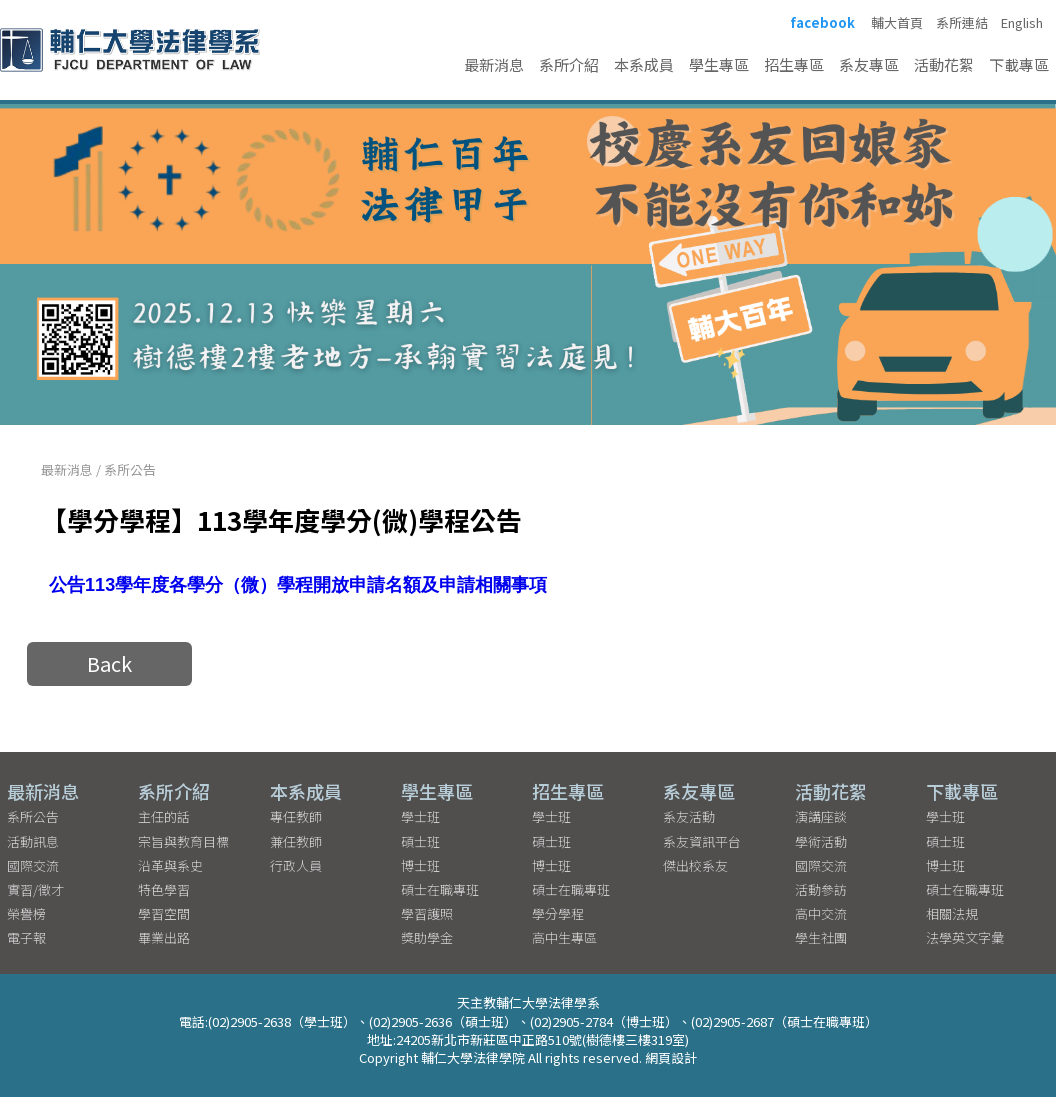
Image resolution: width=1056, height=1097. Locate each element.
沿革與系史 (170, 865)
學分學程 (558, 913)
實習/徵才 (35, 889)
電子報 (26, 937)
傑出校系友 (695, 865)
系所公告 (130, 469)
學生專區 (719, 64)
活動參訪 (821, 889)
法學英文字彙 (965, 937)
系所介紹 (569, 64)
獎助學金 (427, 937)
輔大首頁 (897, 23)
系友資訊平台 (702, 841)
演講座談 (821, 816)
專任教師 (296, 816)
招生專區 (794, 64)
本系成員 (644, 64)
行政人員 (296, 865)
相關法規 (952, 913)
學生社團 (821, 937)
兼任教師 (296, 841)
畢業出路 (164, 937)
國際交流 (33, 865)
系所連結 (962, 23)
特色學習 (164, 889)
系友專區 (869, 64)
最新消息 (494, 64)
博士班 (420, 865)
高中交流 (821, 913)
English (1022, 23)
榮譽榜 (26, 913)
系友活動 (689, 816)
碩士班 (420, 841)
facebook (822, 23)
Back (109, 663)
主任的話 (164, 816)
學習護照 (427, 913)
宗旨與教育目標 (183, 841)
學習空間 (164, 913)
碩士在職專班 (440, 889)
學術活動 (821, 841)
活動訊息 (33, 841)
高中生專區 (564, 937)
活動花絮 (944, 64)
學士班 (420, 816)
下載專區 (1019, 64)
